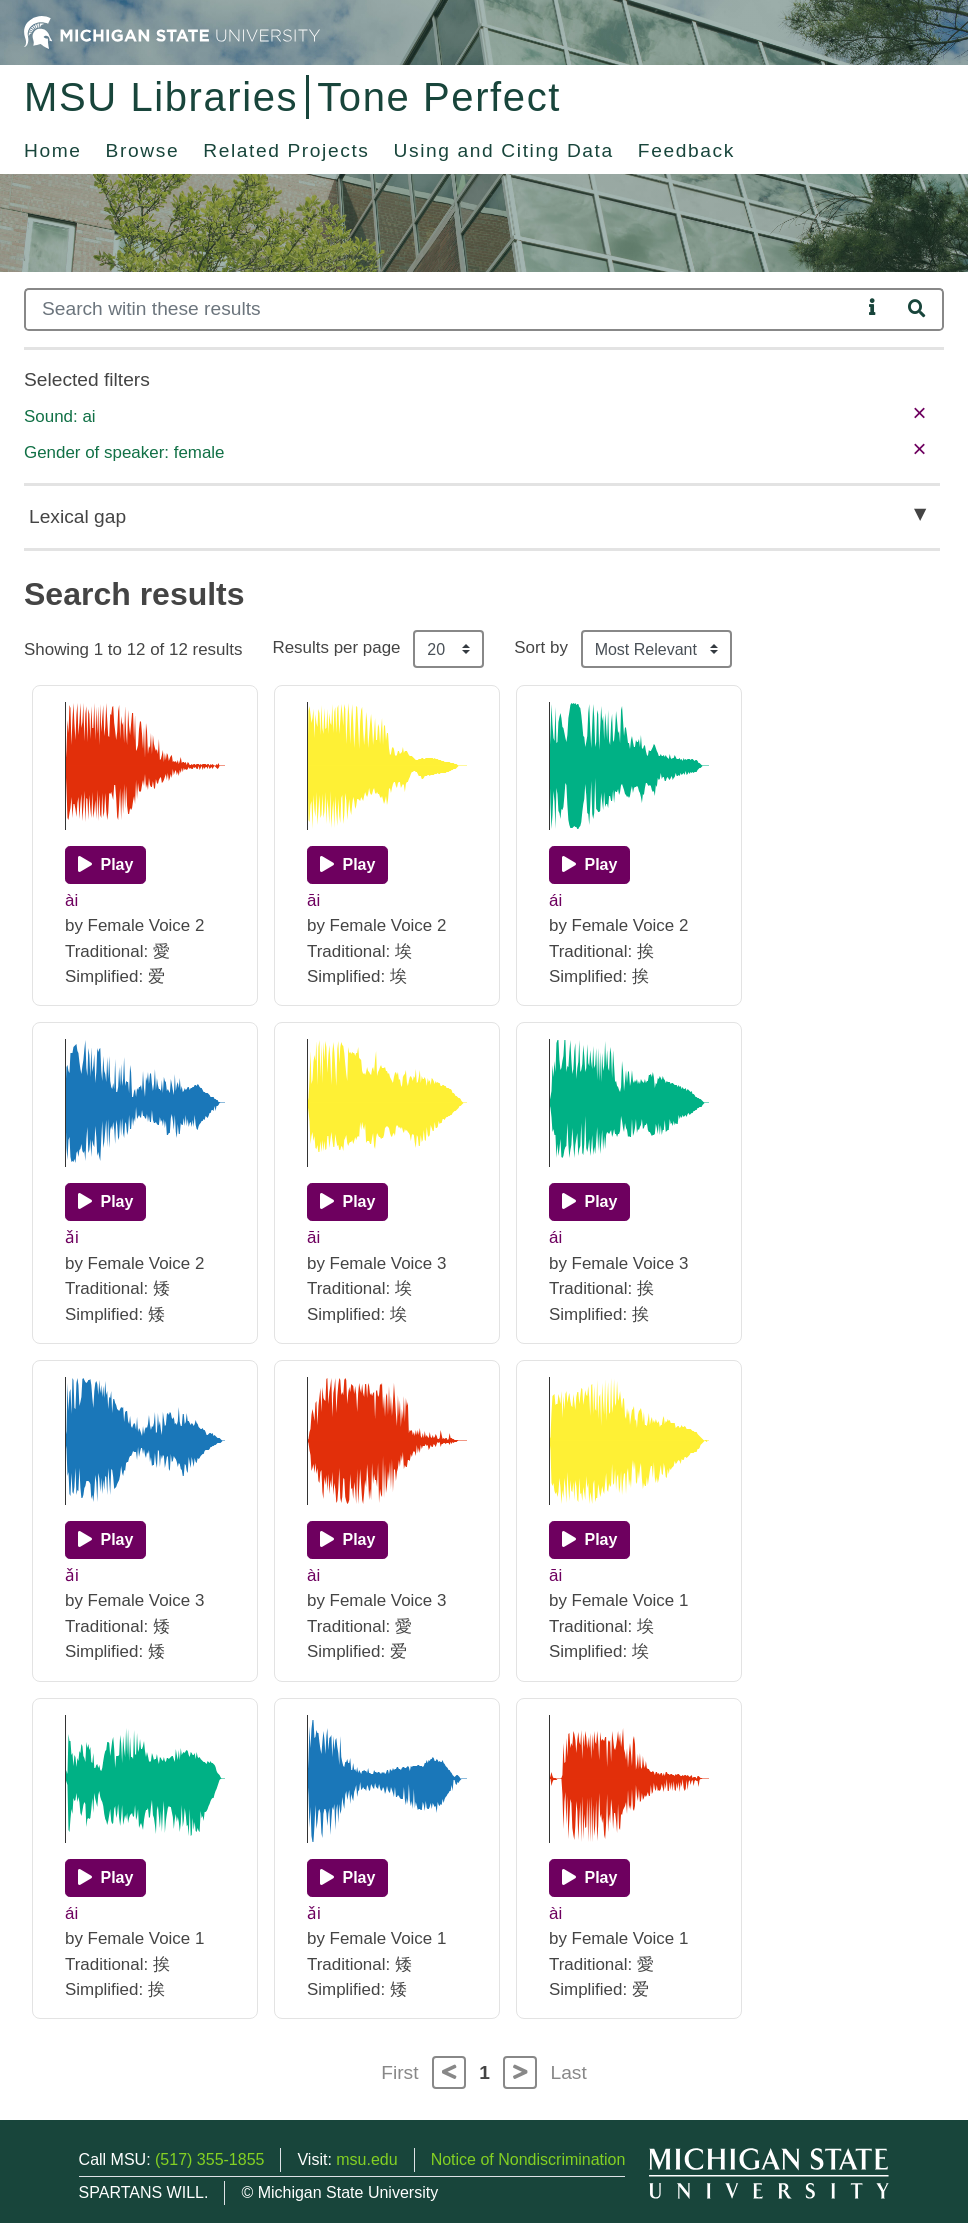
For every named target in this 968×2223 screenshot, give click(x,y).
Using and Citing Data (504, 150)
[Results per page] (448, 649)
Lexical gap (77, 516)
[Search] (442, 309)
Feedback (686, 150)
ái (555, 900)
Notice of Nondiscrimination (528, 2159)
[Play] (105, 865)
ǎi (72, 1237)
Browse (143, 150)
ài (71, 900)
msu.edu (366, 2159)
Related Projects (286, 150)
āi (313, 900)
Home (53, 150)
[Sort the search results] (656, 649)
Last (569, 2072)
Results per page (336, 647)
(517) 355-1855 (209, 2159)
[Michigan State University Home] (172, 31)
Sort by (541, 647)
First (399, 2072)
